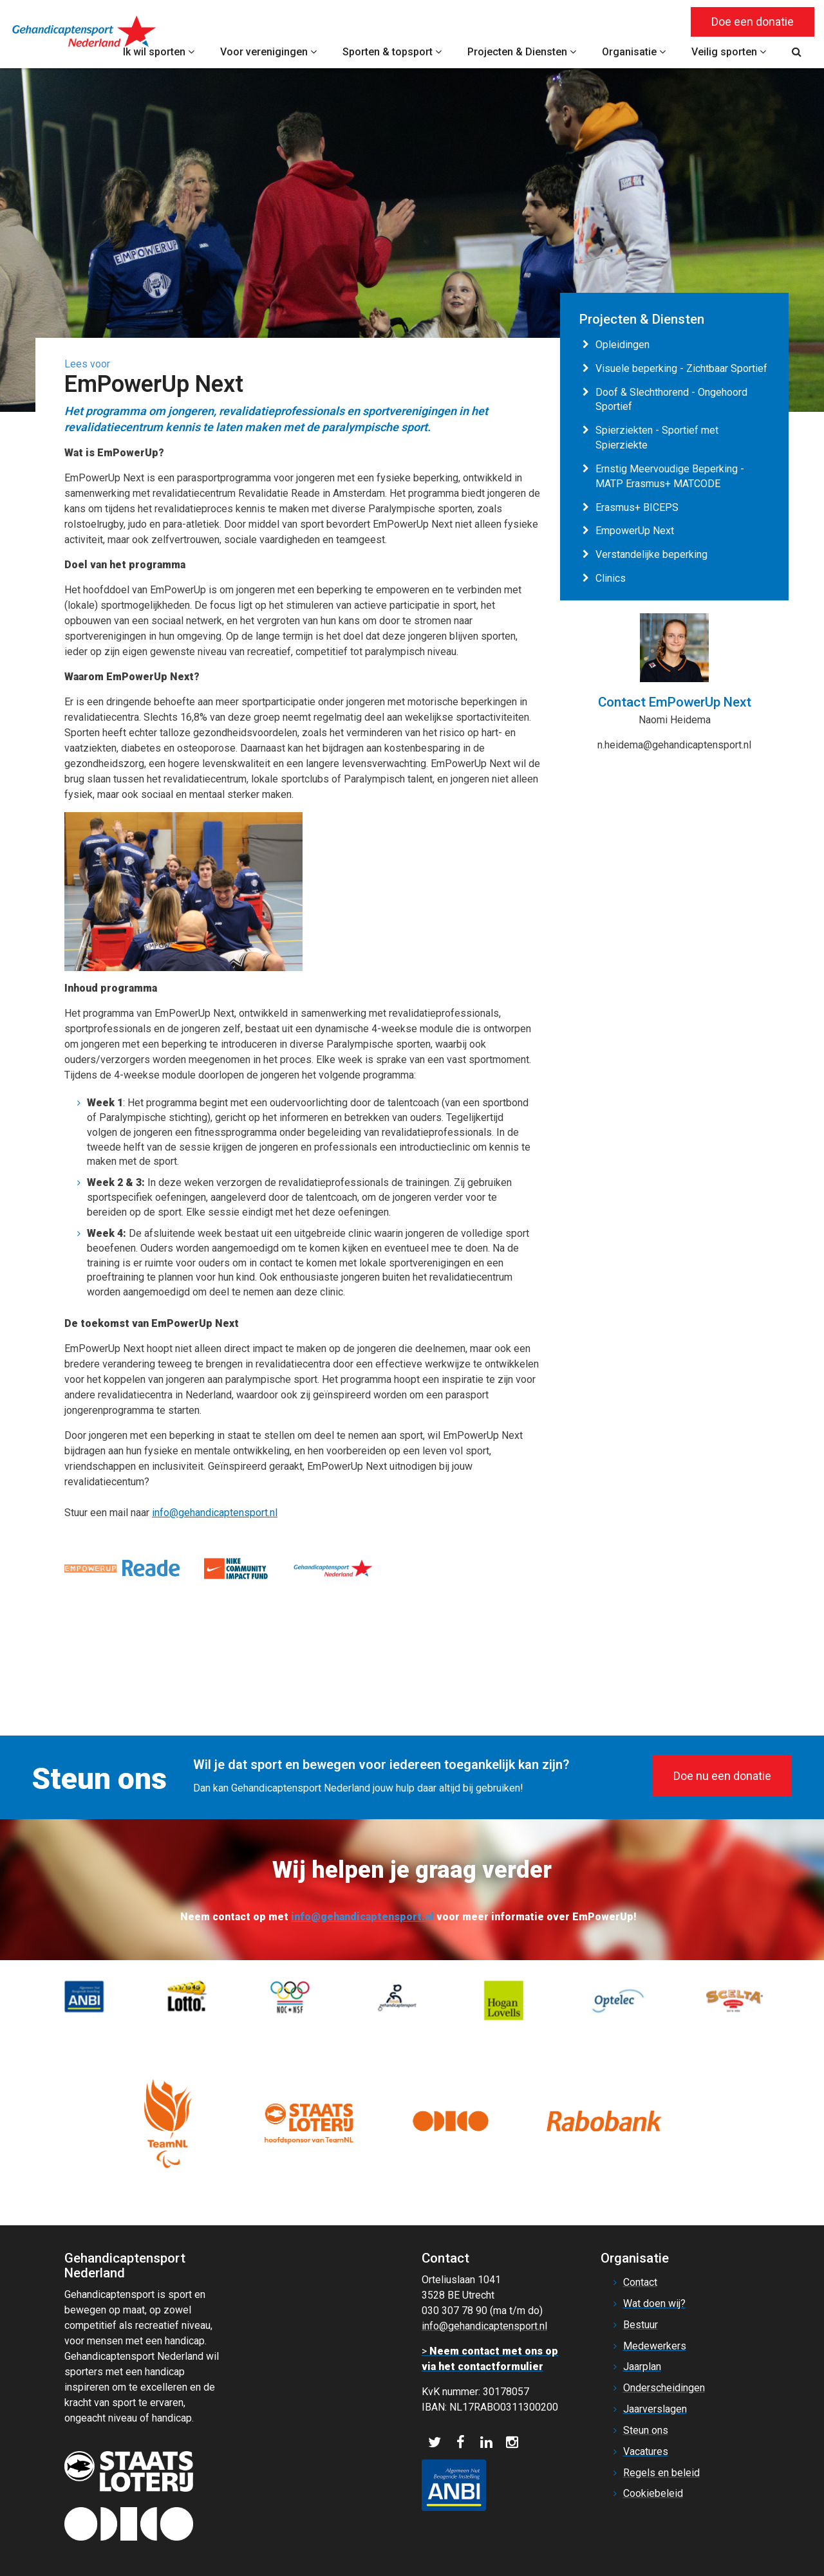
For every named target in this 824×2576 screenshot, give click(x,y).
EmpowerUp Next (634, 530)
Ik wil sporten (158, 52)
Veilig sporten (728, 52)
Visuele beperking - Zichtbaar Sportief (681, 368)
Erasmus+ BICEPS (637, 507)
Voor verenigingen (268, 52)
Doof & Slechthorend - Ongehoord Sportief (671, 399)
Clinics (610, 578)
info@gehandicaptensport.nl (214, 1512)
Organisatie (634, 52)
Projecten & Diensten (521, 52)
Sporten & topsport (392, 52)
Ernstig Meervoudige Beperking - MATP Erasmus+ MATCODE (669, 476)
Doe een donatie (752, 21)
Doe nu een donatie (722, 1776)
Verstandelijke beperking (651, 554)
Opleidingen (622, 344)
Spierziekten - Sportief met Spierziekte (656, 437)
